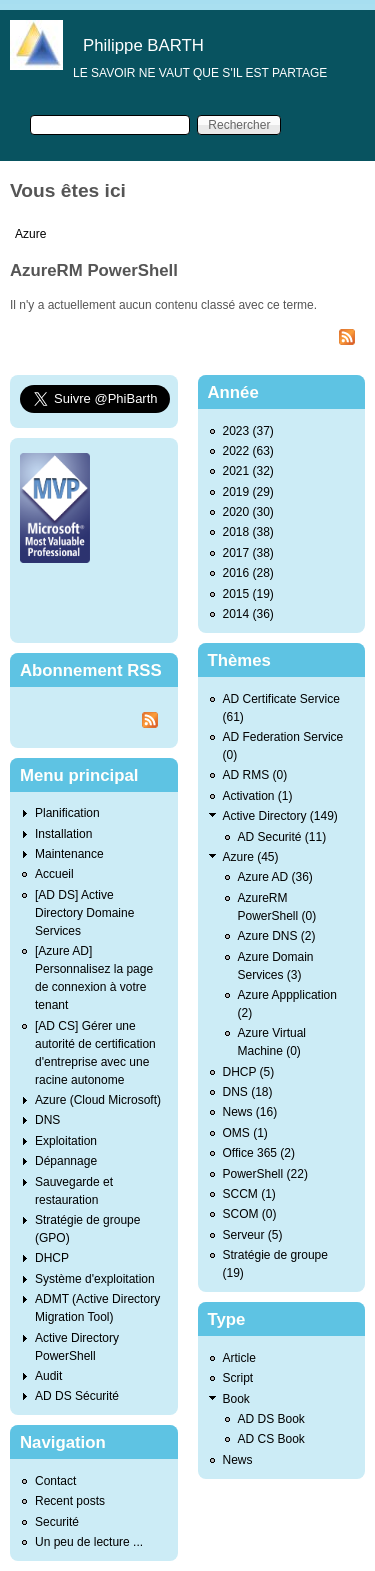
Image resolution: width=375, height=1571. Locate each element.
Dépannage (66, 1161)
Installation (63, 834)
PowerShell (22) (265, 1174)
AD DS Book (271, 1419)
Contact (55, 1481)
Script (238, 1378)
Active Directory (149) (280, 816)
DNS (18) (248, 1092)
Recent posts (70, 1501)
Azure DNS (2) (277, 936)
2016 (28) (248, 573)
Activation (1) (258, 796)
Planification (67, 813)
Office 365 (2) (259, 1153)
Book (236, 1399)
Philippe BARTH (143, 45)
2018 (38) (248, 532)
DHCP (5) (249, 1072)
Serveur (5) (253, 1235)
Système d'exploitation (95, 1279)
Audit (48, 1376)
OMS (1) (245, 1133)
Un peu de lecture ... (89, 1542)
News (238, 1460)
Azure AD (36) (275, 877)
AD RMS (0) (255, 775)
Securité (57, 1522)
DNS (47, 1120)
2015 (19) (248, 594)
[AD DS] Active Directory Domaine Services (84, 913)
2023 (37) (248, 431)
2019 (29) (248, 492)
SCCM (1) (249, 1194)
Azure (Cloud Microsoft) (98, 1100)
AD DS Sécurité (77, 1396)
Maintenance (69, 854)
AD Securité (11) (282, 837)
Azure (30, 234)
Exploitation (66, 1141)
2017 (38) (248, 553)
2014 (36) (248, 614)
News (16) (250, 1112)
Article (239, 1358)
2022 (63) (248, 451)
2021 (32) (248, 471)
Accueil (54, 874)
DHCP (52, 1258)
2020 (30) (248, 512)
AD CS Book (271, 1439)
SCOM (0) (250, 1214)
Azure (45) (251, 857)
